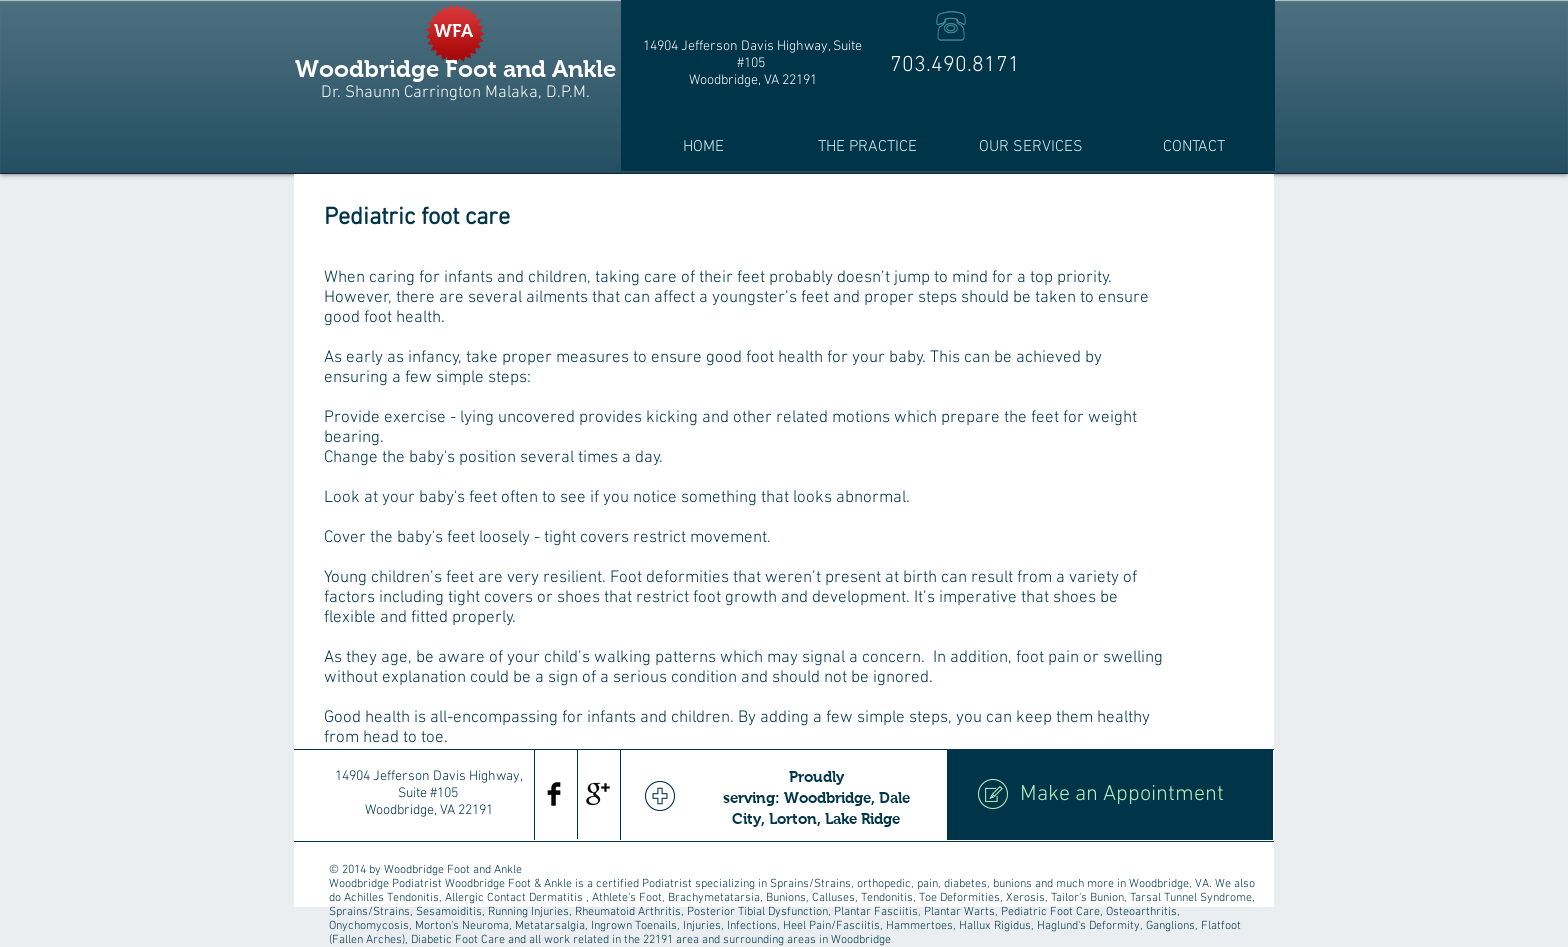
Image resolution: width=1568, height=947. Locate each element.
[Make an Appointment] (1110, 795)
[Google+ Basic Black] (598, 794)
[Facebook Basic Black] (554, 794)
